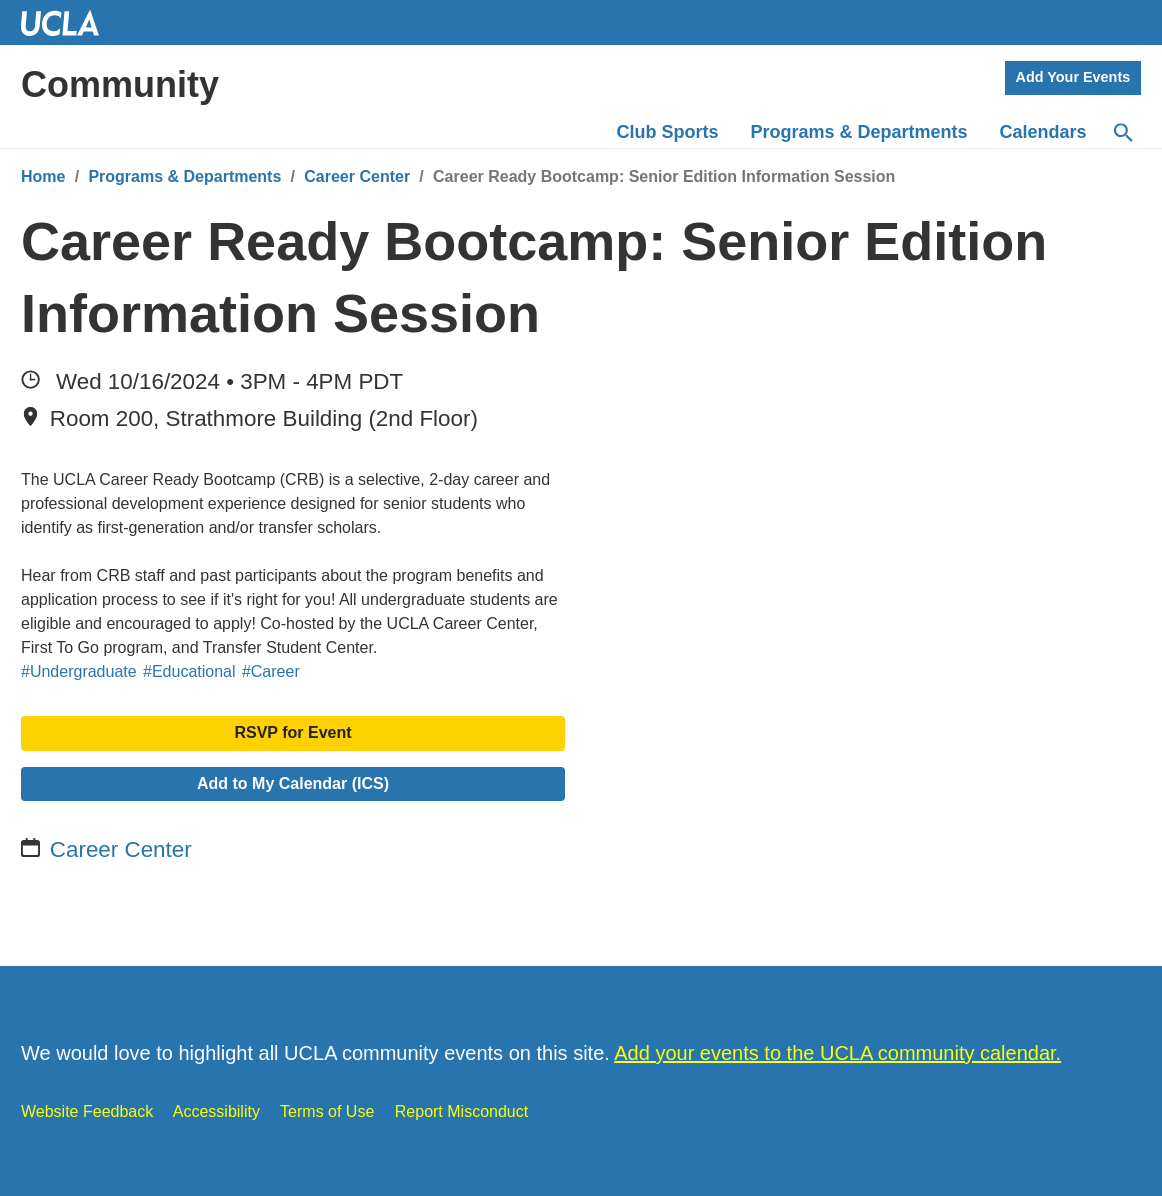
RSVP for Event (292, 732)
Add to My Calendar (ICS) (293, 783)
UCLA (69, 22)
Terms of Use (327, 1111)
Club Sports (668, 132)
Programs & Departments (184, 176)
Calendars (1043, 132)
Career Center (357, 176)
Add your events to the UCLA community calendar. (837, 1053)
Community (120, 84)
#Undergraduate (79, 671)
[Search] (1122, 133)
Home (43, 176)
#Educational (189, 671)
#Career (271, 671)
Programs (859, 132)
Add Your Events (1073, 77)
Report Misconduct (461, 1111)
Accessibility (216, 1111)
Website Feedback (87, 1111)
